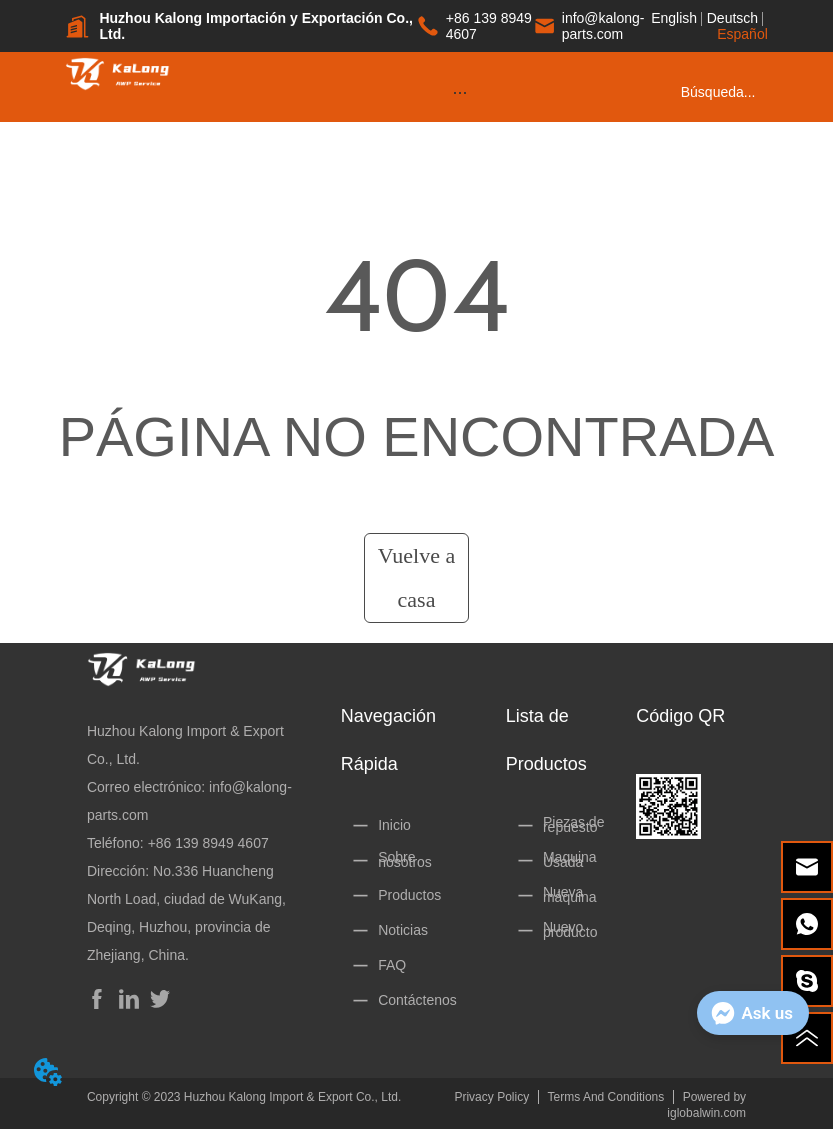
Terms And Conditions (606, 1097)
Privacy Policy (491, 1097)
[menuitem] (459, 92)
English (674, 18)
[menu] (459, 92)
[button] (460, 92)
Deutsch (732, 18)
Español (742, 34)
